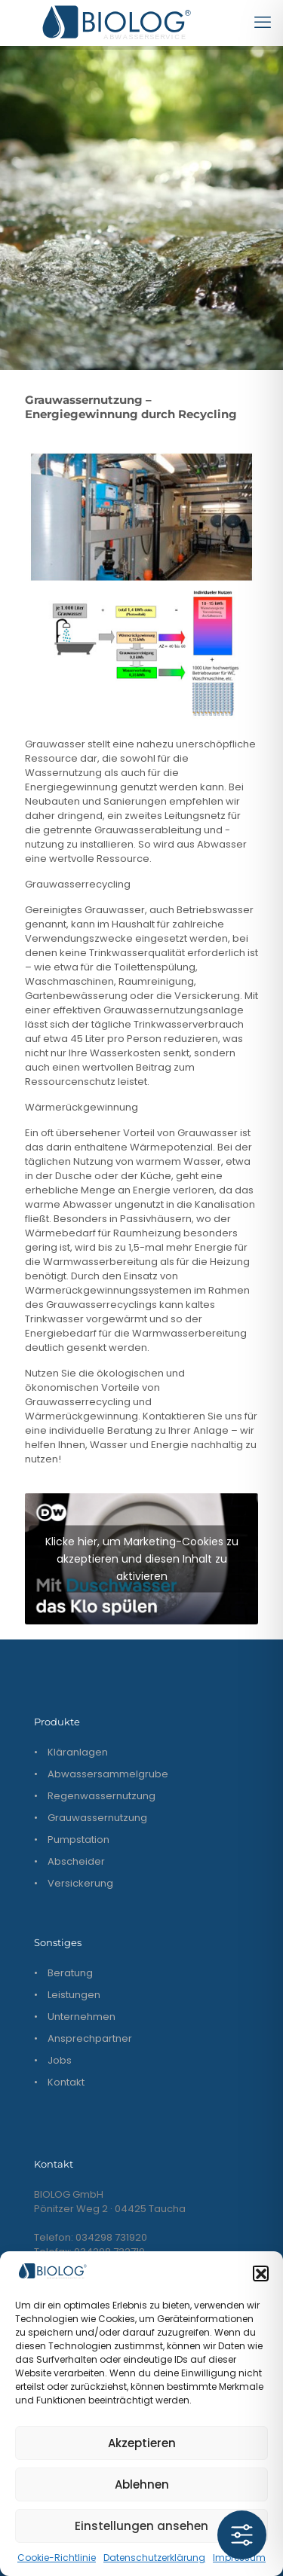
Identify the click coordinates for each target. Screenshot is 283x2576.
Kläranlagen (78, 1752)
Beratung (70, 1973)
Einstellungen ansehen (141, 2526)
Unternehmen (81, 2016)
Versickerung (80, 1883)
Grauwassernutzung (97, 1818)
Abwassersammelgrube (108, 1774)
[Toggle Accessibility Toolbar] (242, 2535)
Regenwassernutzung (101, 1796)
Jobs (60, 2060)
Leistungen (74, 1995)
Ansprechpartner (90, 2038)
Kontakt (66, 2082)
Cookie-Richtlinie (56, 2557)
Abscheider (76, 1861)
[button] (260, 2273)
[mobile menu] (262, 22)
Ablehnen (142, 2484)
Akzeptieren (142, 2443)
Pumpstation (78, 1839)
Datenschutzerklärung (154, 2557)
